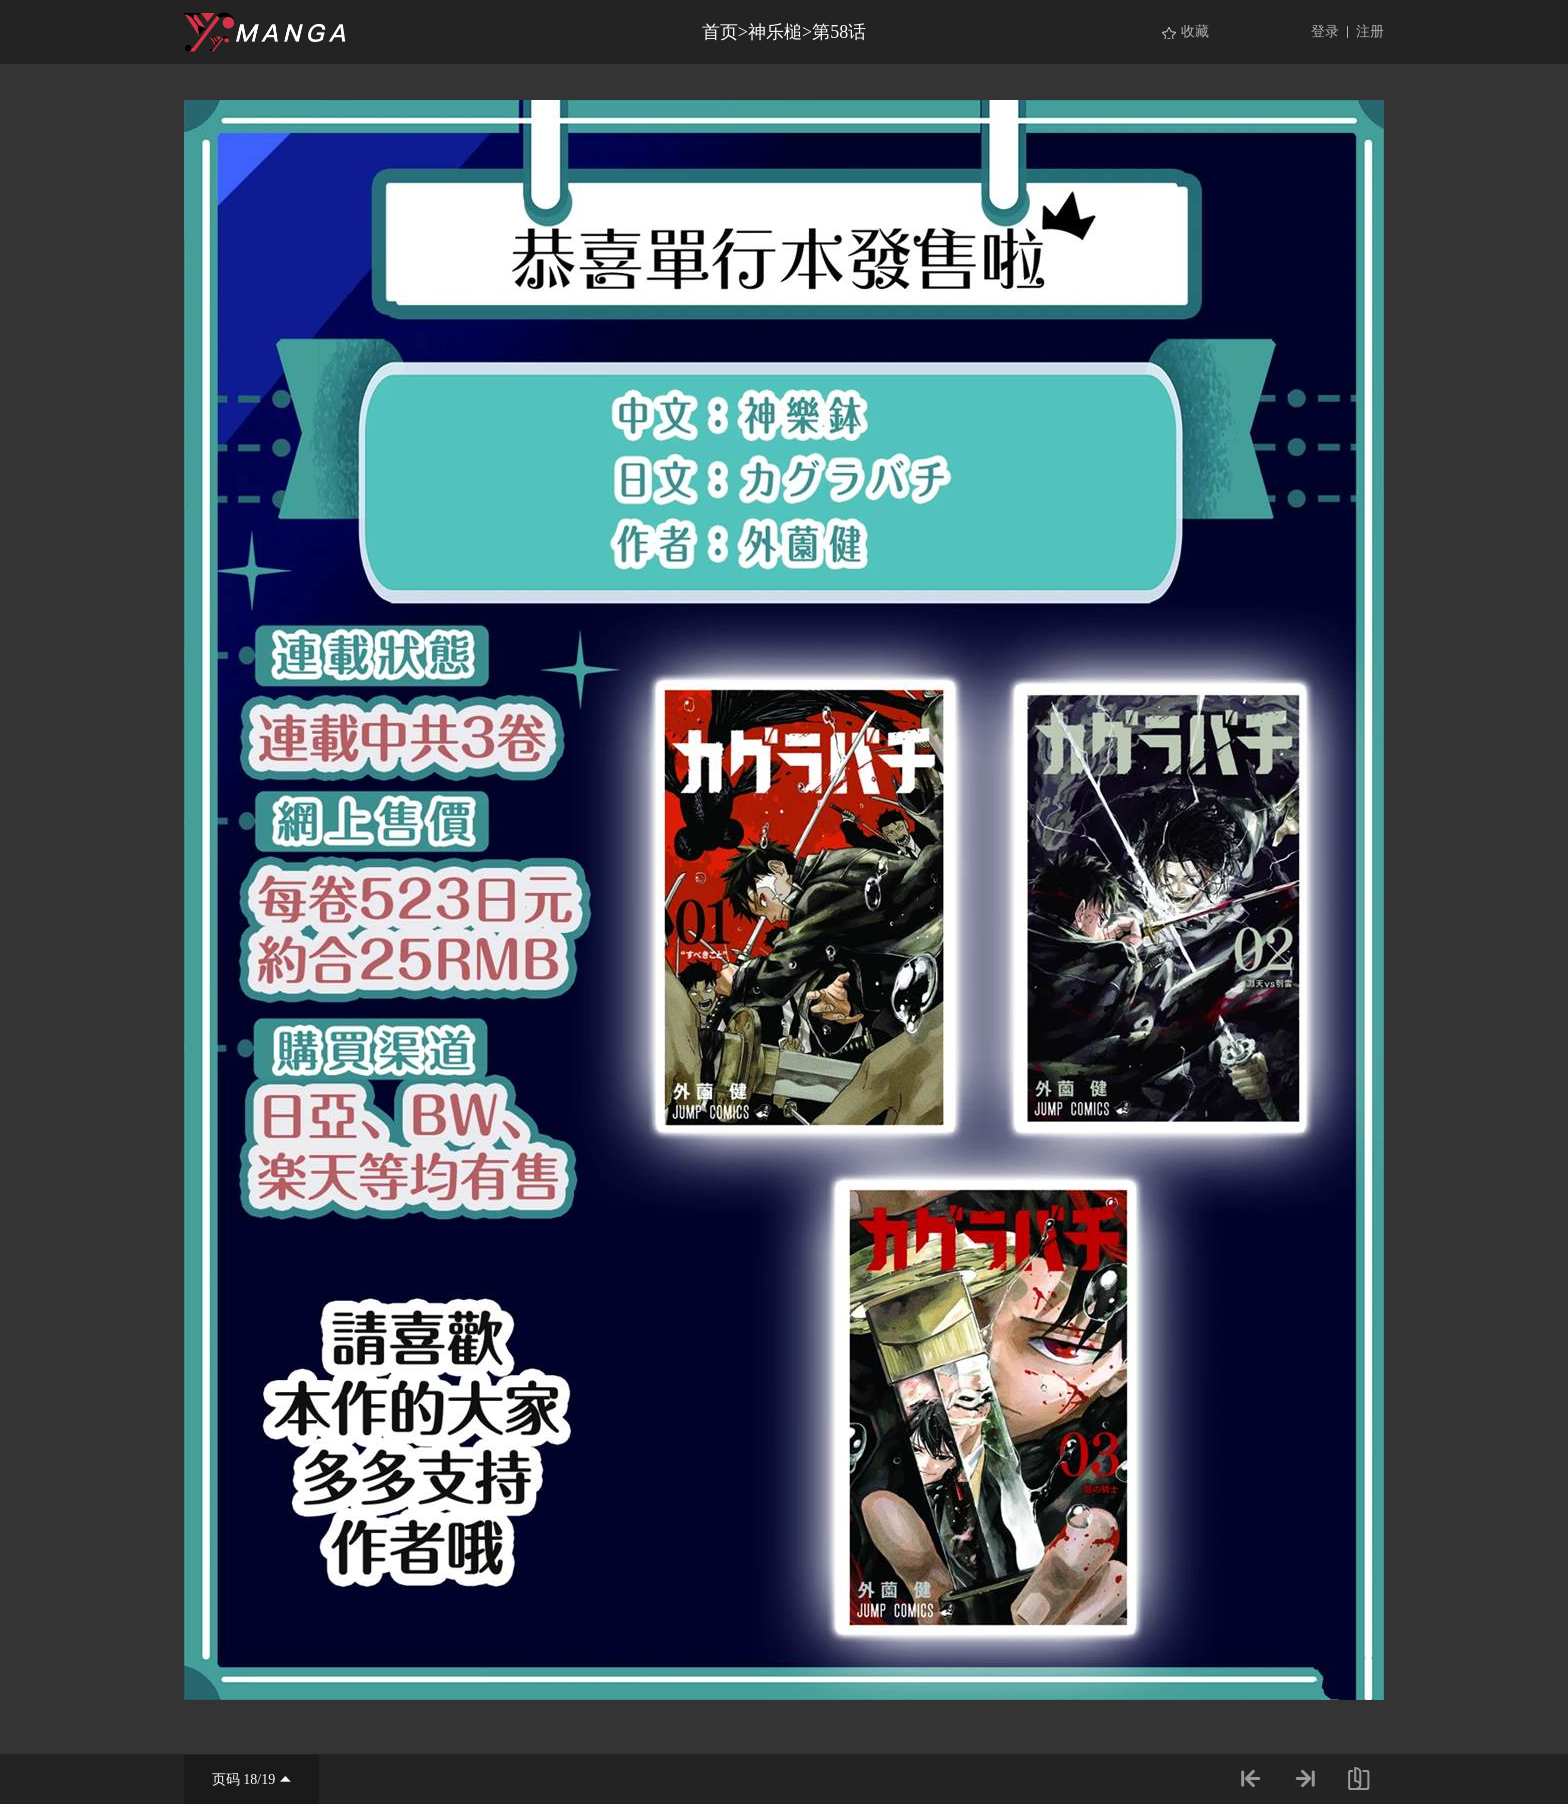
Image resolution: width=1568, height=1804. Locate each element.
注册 (1370, 31)
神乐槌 (775, 32)
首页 (720, 32)
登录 (1325, 31)
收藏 (1195, 31)
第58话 (839, 32)
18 (250, 1779)
